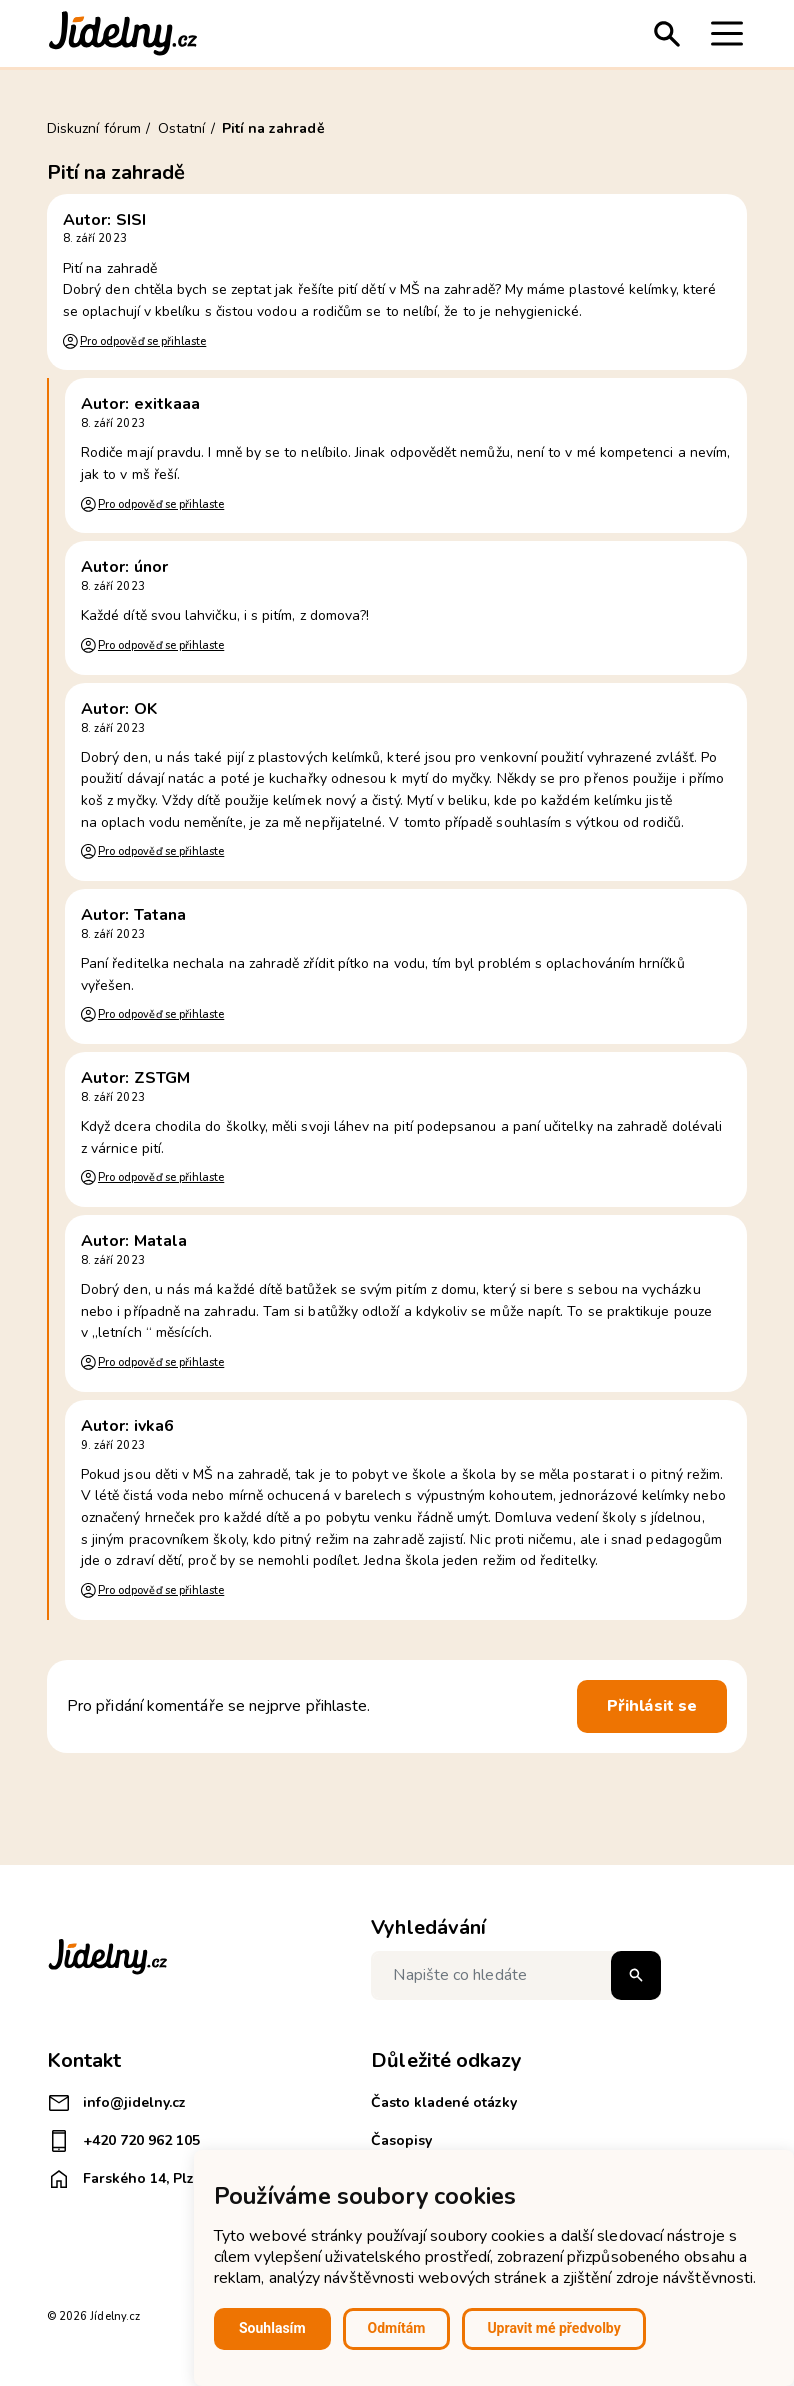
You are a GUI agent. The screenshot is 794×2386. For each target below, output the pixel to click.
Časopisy (401, 2140)
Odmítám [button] (397, 2328)
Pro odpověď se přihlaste (143, 341)
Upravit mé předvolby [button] (553, 2328)
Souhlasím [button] (272, 2328)
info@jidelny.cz (116, 2103)
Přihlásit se (652, 1706)
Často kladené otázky (444, 2102)
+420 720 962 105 (123, 2141)
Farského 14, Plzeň (128, 2179)
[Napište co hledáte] (516, 1975)
